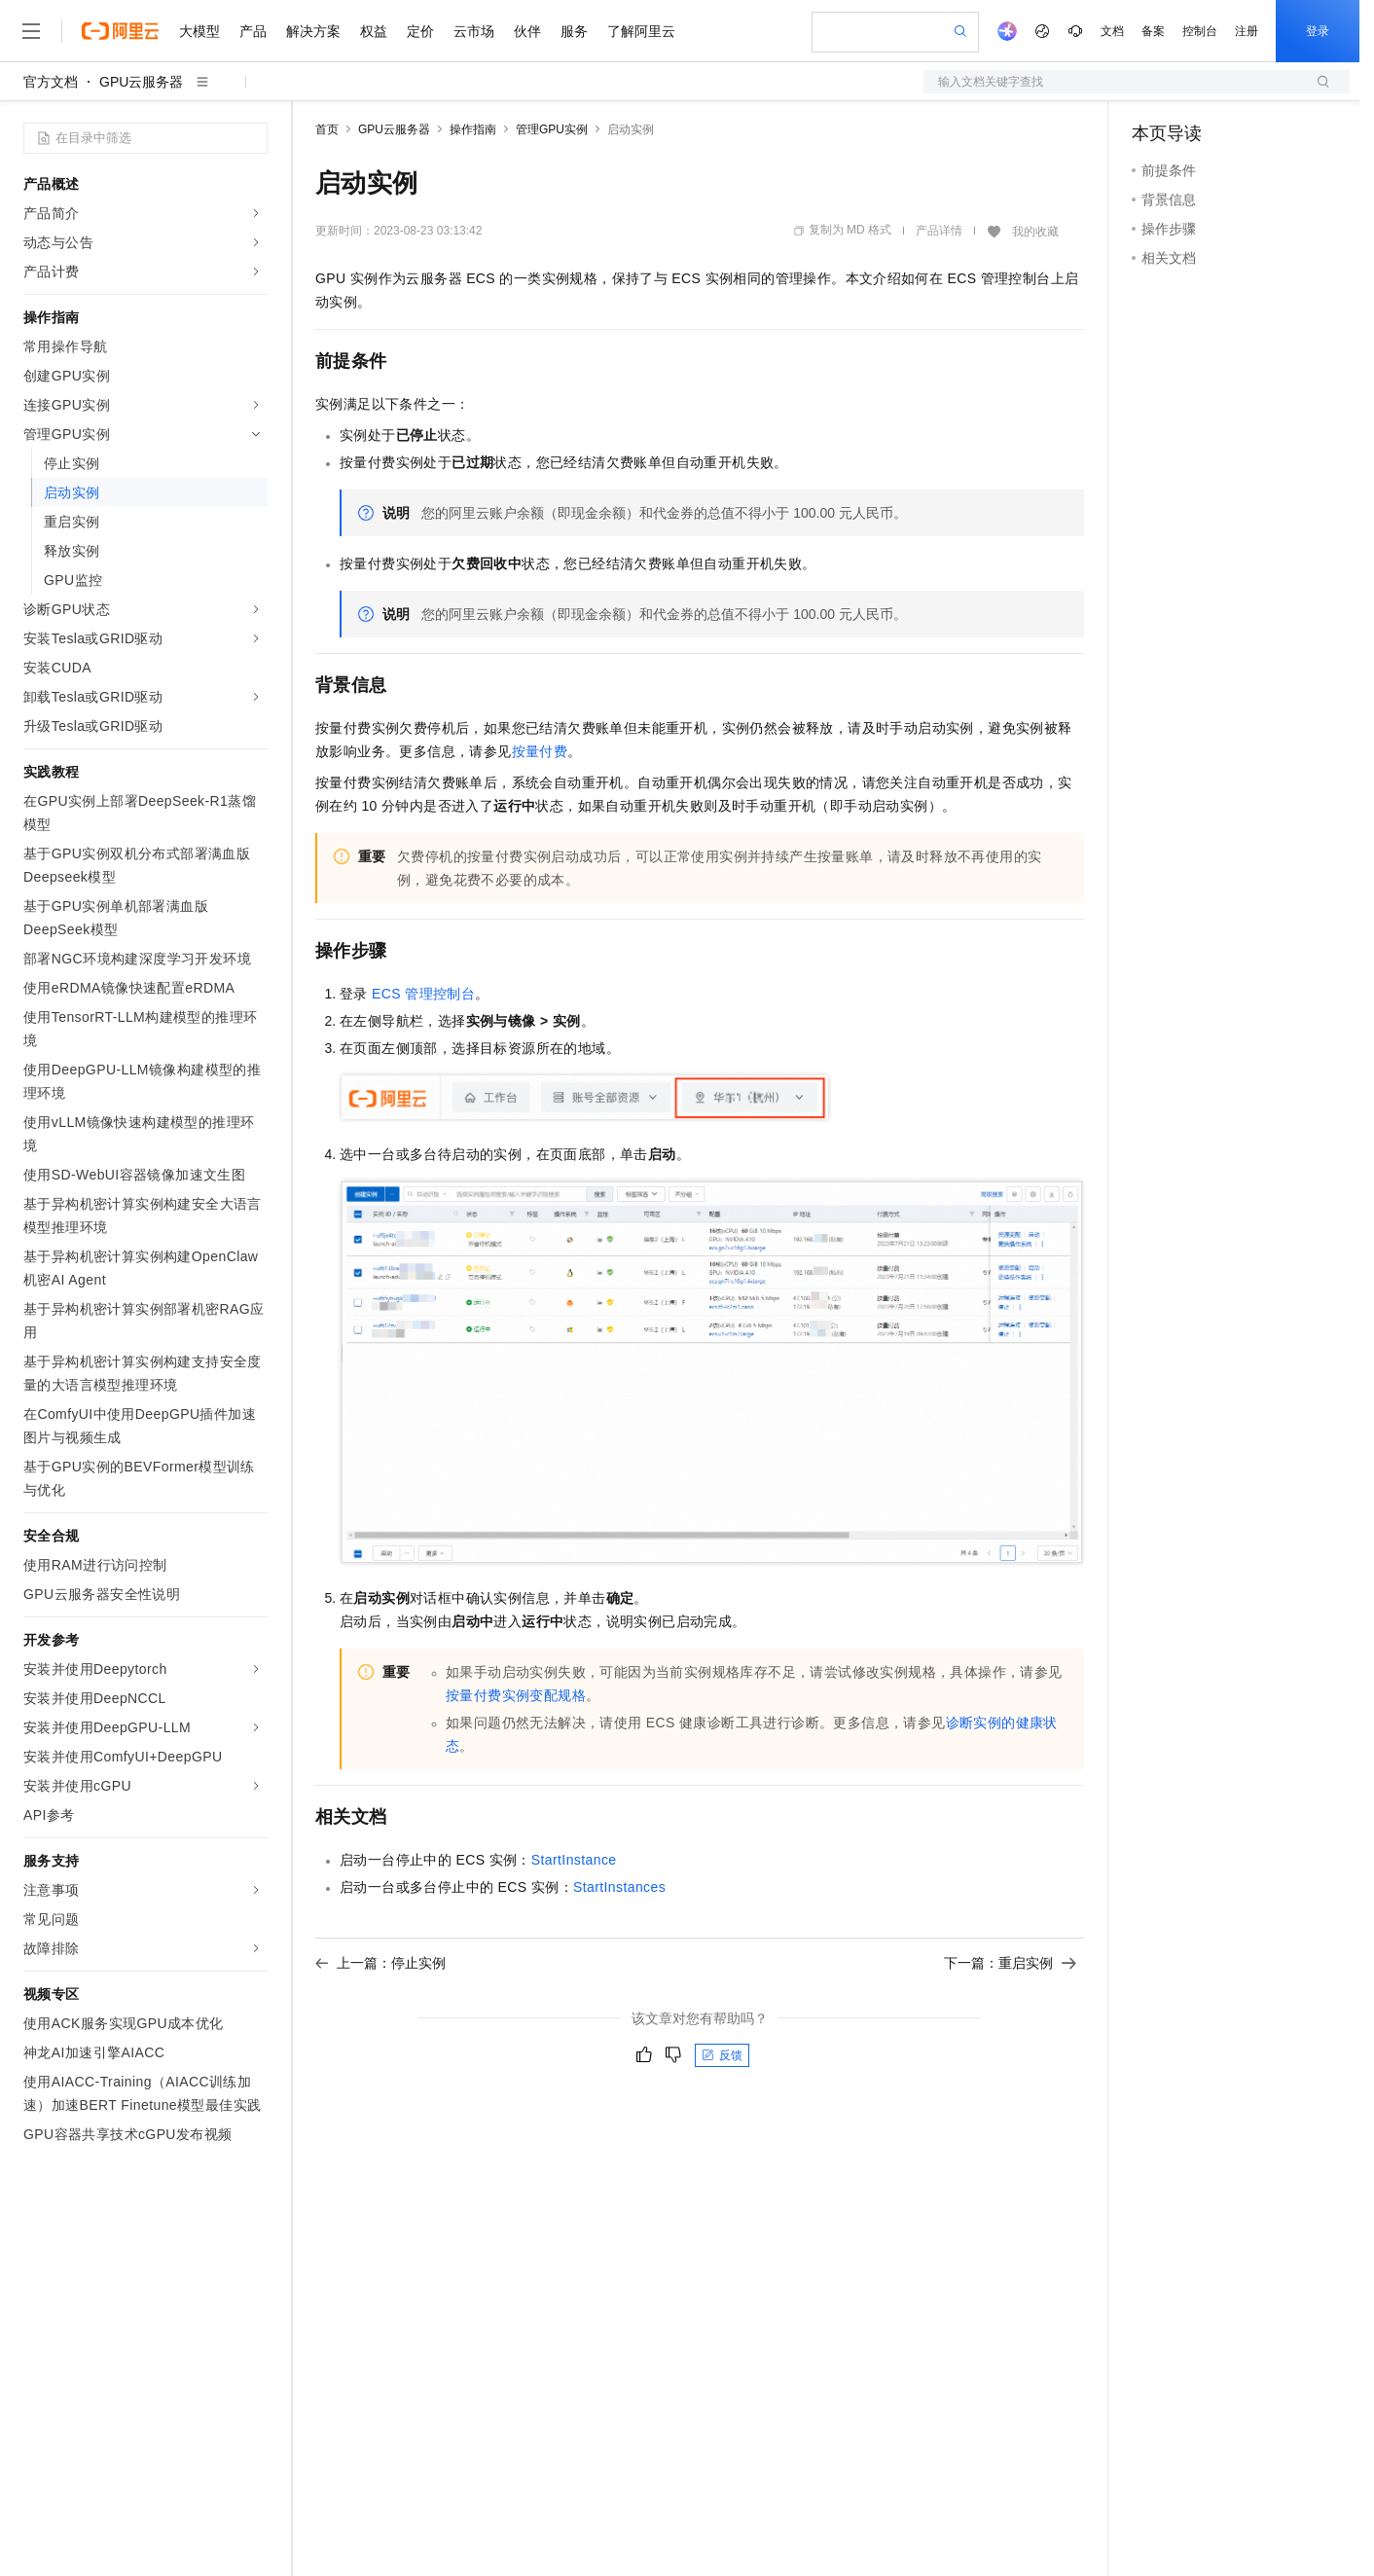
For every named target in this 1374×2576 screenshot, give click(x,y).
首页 (327, 129)
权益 (373, 31)
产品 (253, 31)
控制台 (1199, 31)
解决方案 (313, 31)
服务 (574, 31)
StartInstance (574, 1860)
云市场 (473, 31)
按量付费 (540, 751)
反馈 (722, 2055)
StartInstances (619, 1887)
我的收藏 (1035, 231)
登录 (1317, 31)
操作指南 (473, 129)
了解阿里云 (641, 31)
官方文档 (50, 82)
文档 (1112, 31)
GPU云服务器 (141, 82)
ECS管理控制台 (423, 993)
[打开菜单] (31, 31)
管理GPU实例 (552, 129)
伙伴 (527, 31)
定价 (420, 31)
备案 (1153, 31)
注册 (1246, 31)
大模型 (199, 31)
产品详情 (939, 230)
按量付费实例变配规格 (516, 1695)
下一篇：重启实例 (1010, 1963)
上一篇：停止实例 (380, 1963)
